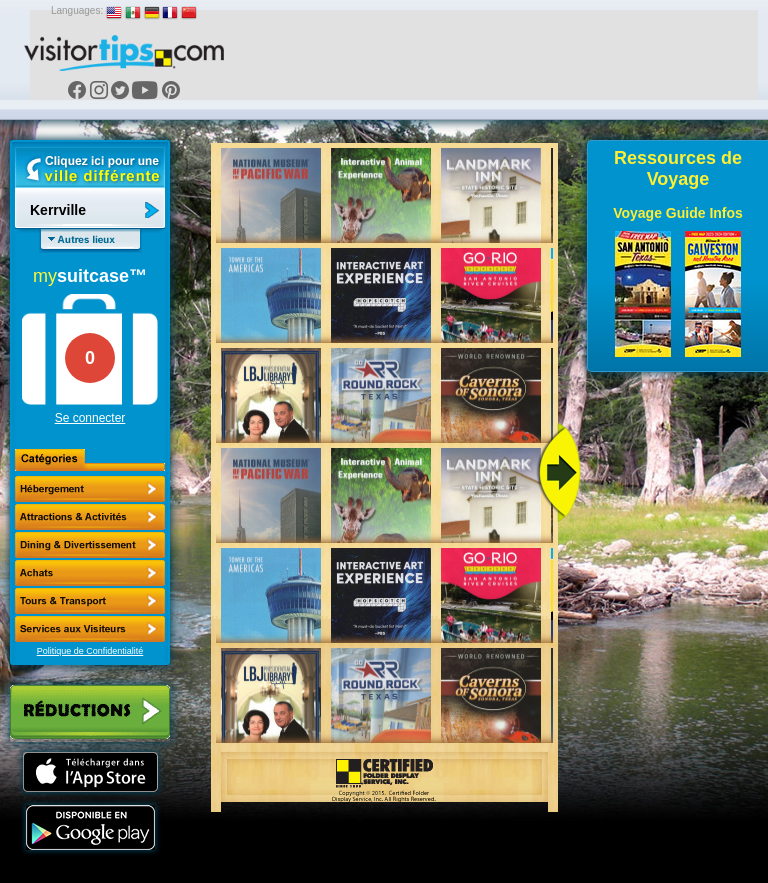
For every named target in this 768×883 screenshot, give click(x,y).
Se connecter (90, 418)
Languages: (77, 10)
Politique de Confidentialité (90, 651)
